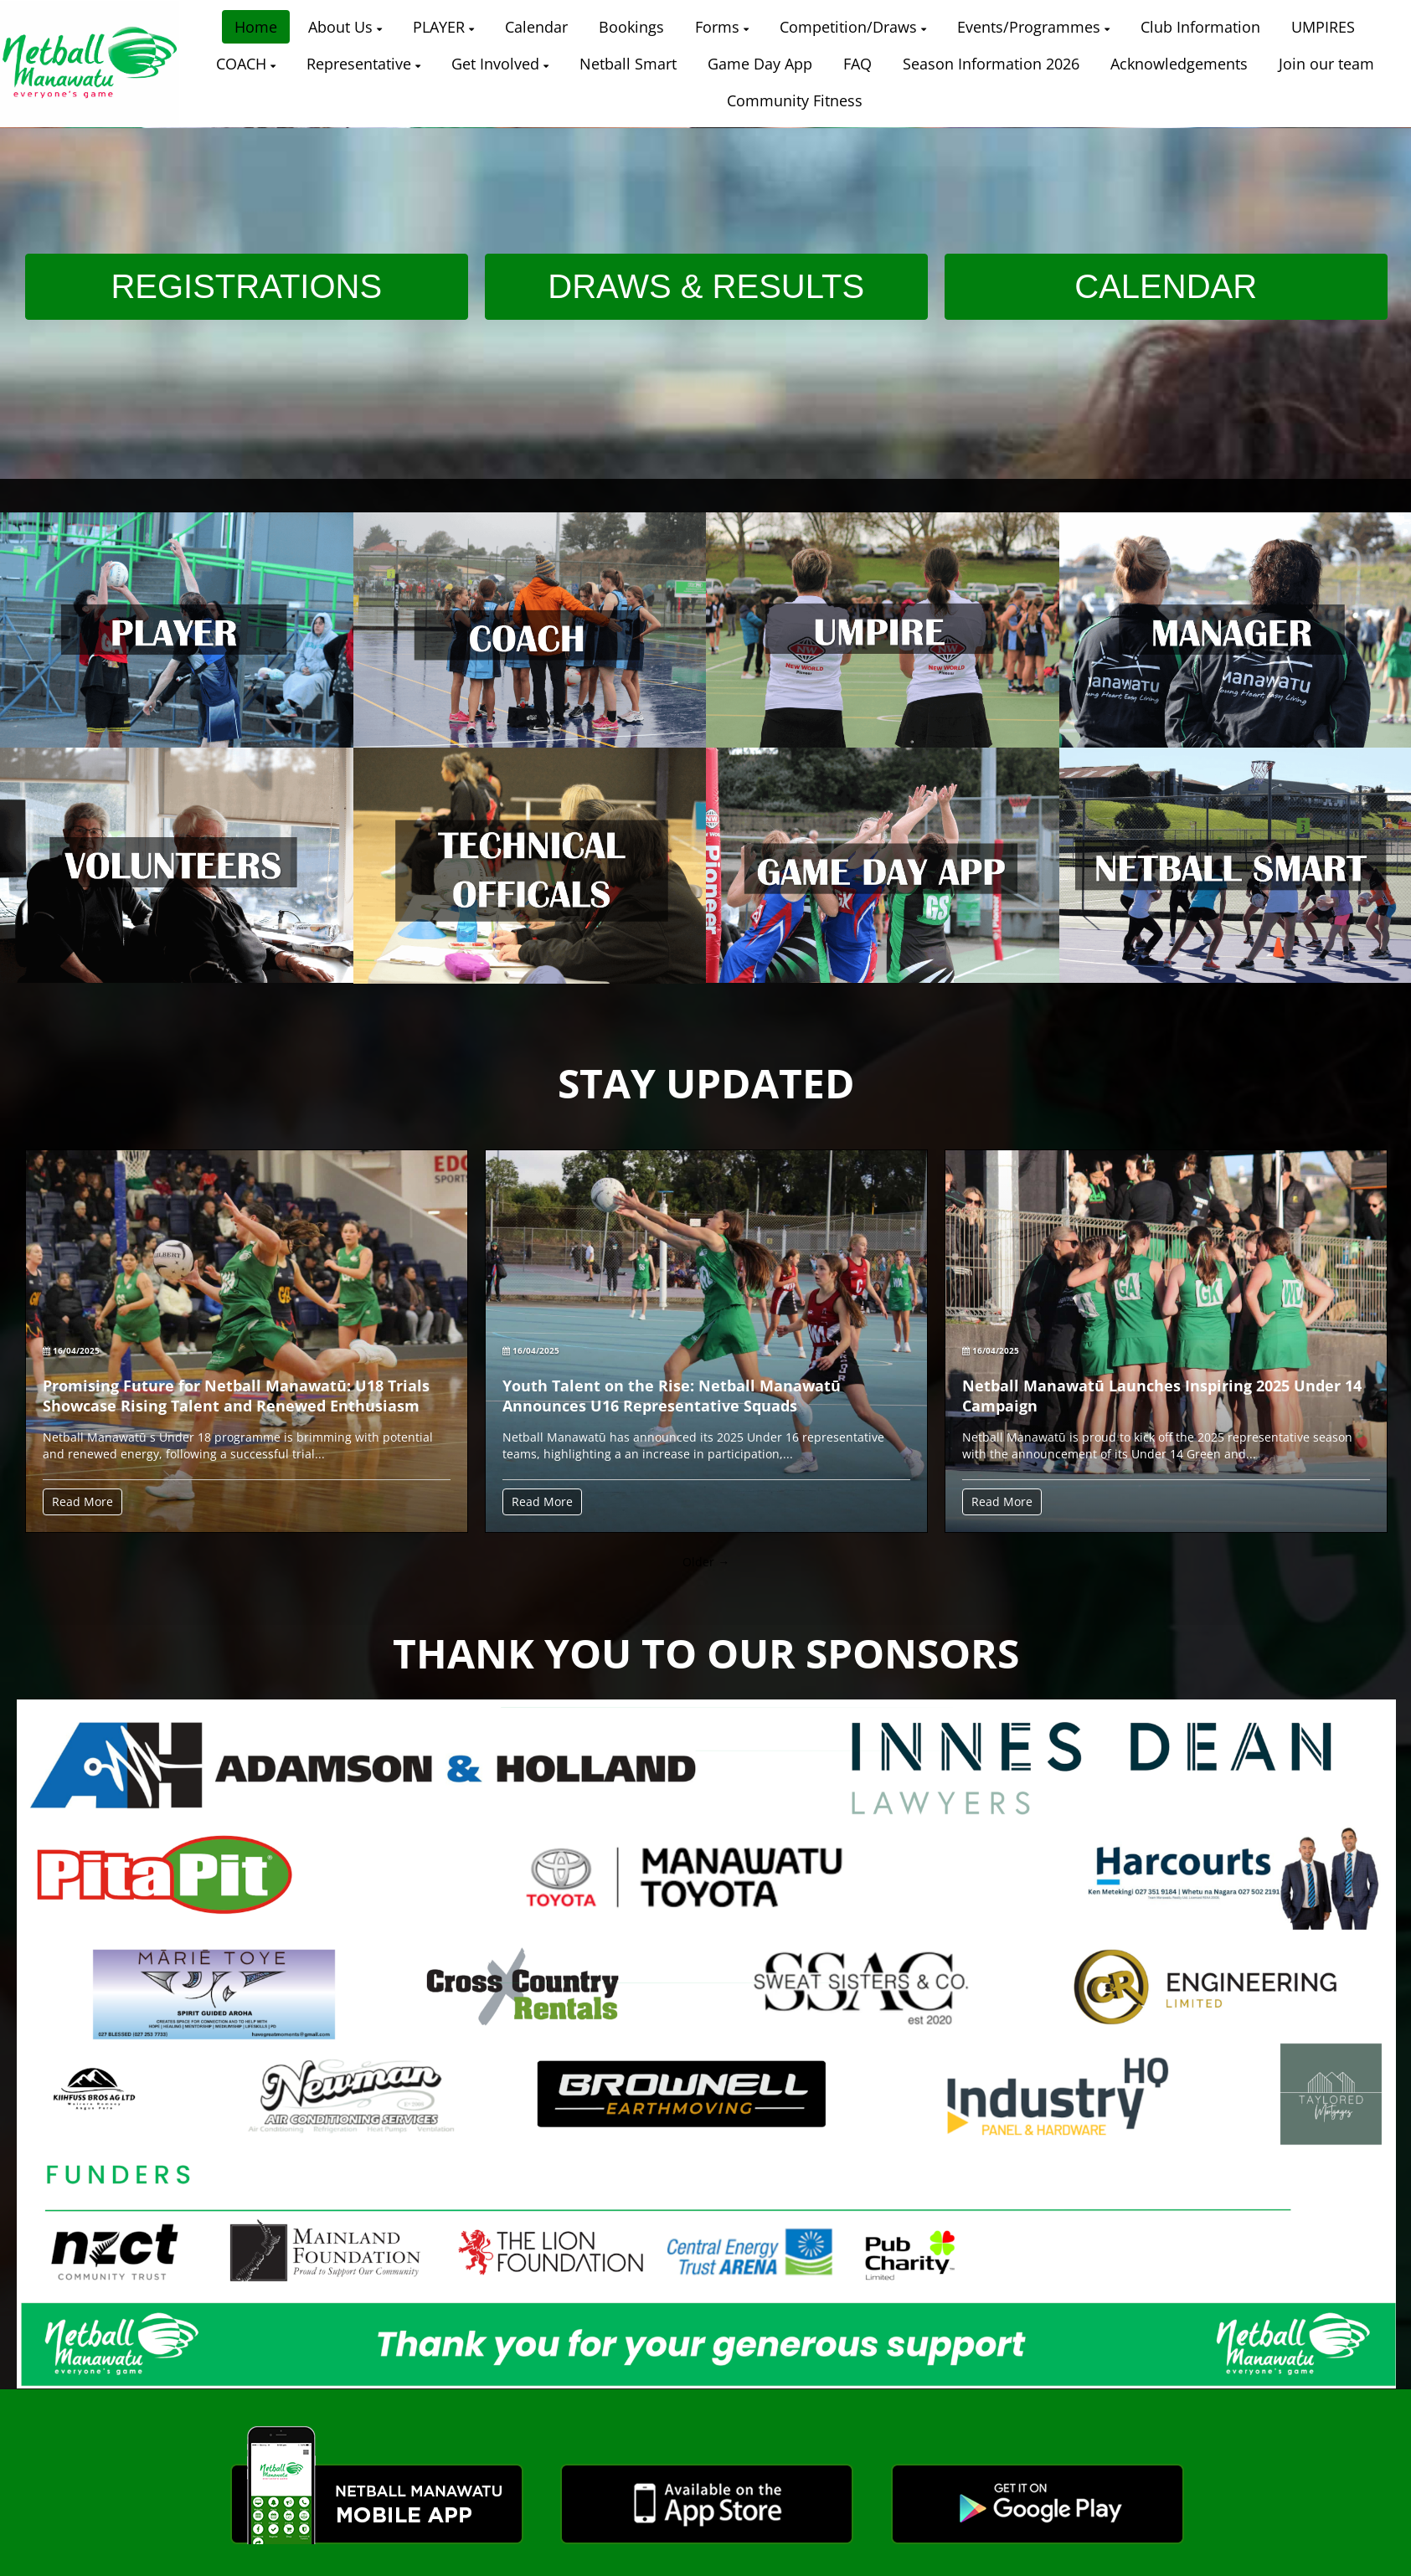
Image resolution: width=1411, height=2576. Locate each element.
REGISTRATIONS (246, 286)
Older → (705, 1562)
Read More (82, 1501)
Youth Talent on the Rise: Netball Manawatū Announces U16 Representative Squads (671, 1395)
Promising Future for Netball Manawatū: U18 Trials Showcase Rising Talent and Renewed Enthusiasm (236, 1395)
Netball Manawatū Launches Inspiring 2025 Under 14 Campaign (1162, 1395)
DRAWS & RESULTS (706, 286)
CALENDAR (1165, 286)
